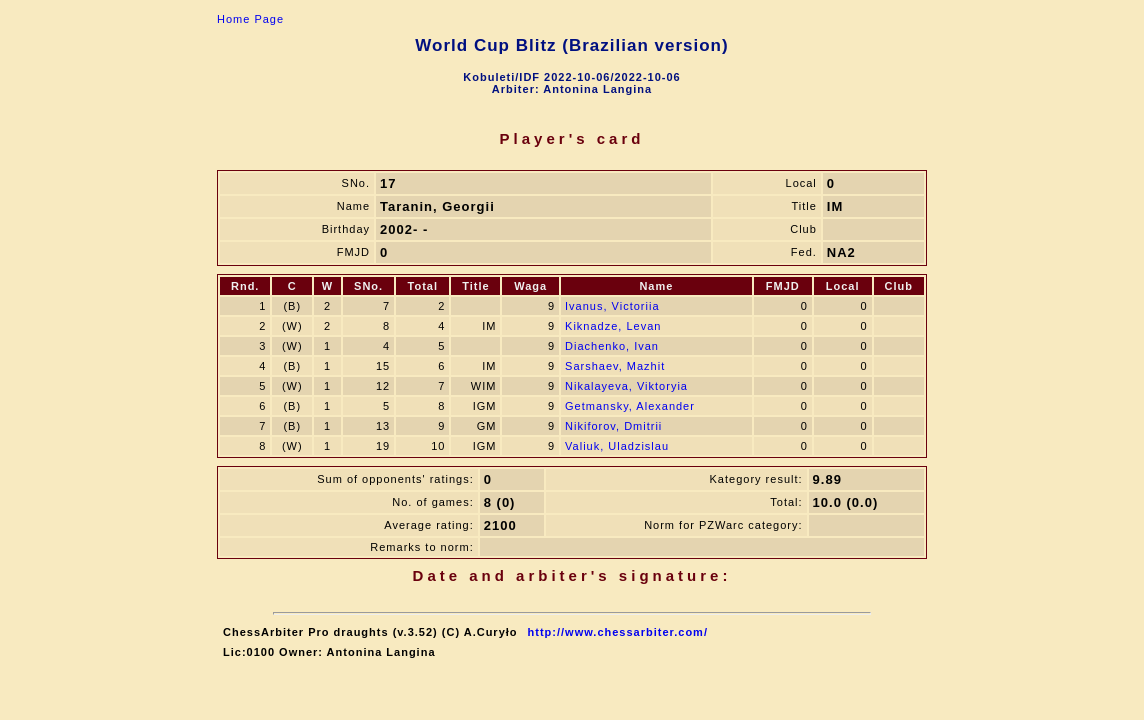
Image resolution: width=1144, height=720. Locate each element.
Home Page (250, 19)
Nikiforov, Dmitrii (613, 426)
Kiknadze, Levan (613, 326)
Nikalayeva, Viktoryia (626, 386)
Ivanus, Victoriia (612, 306)
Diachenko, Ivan (612, 346)
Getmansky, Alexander (630, 406)
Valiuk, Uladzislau (617, 446)
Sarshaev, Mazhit (615, 366)
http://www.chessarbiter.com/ (618, 632)
